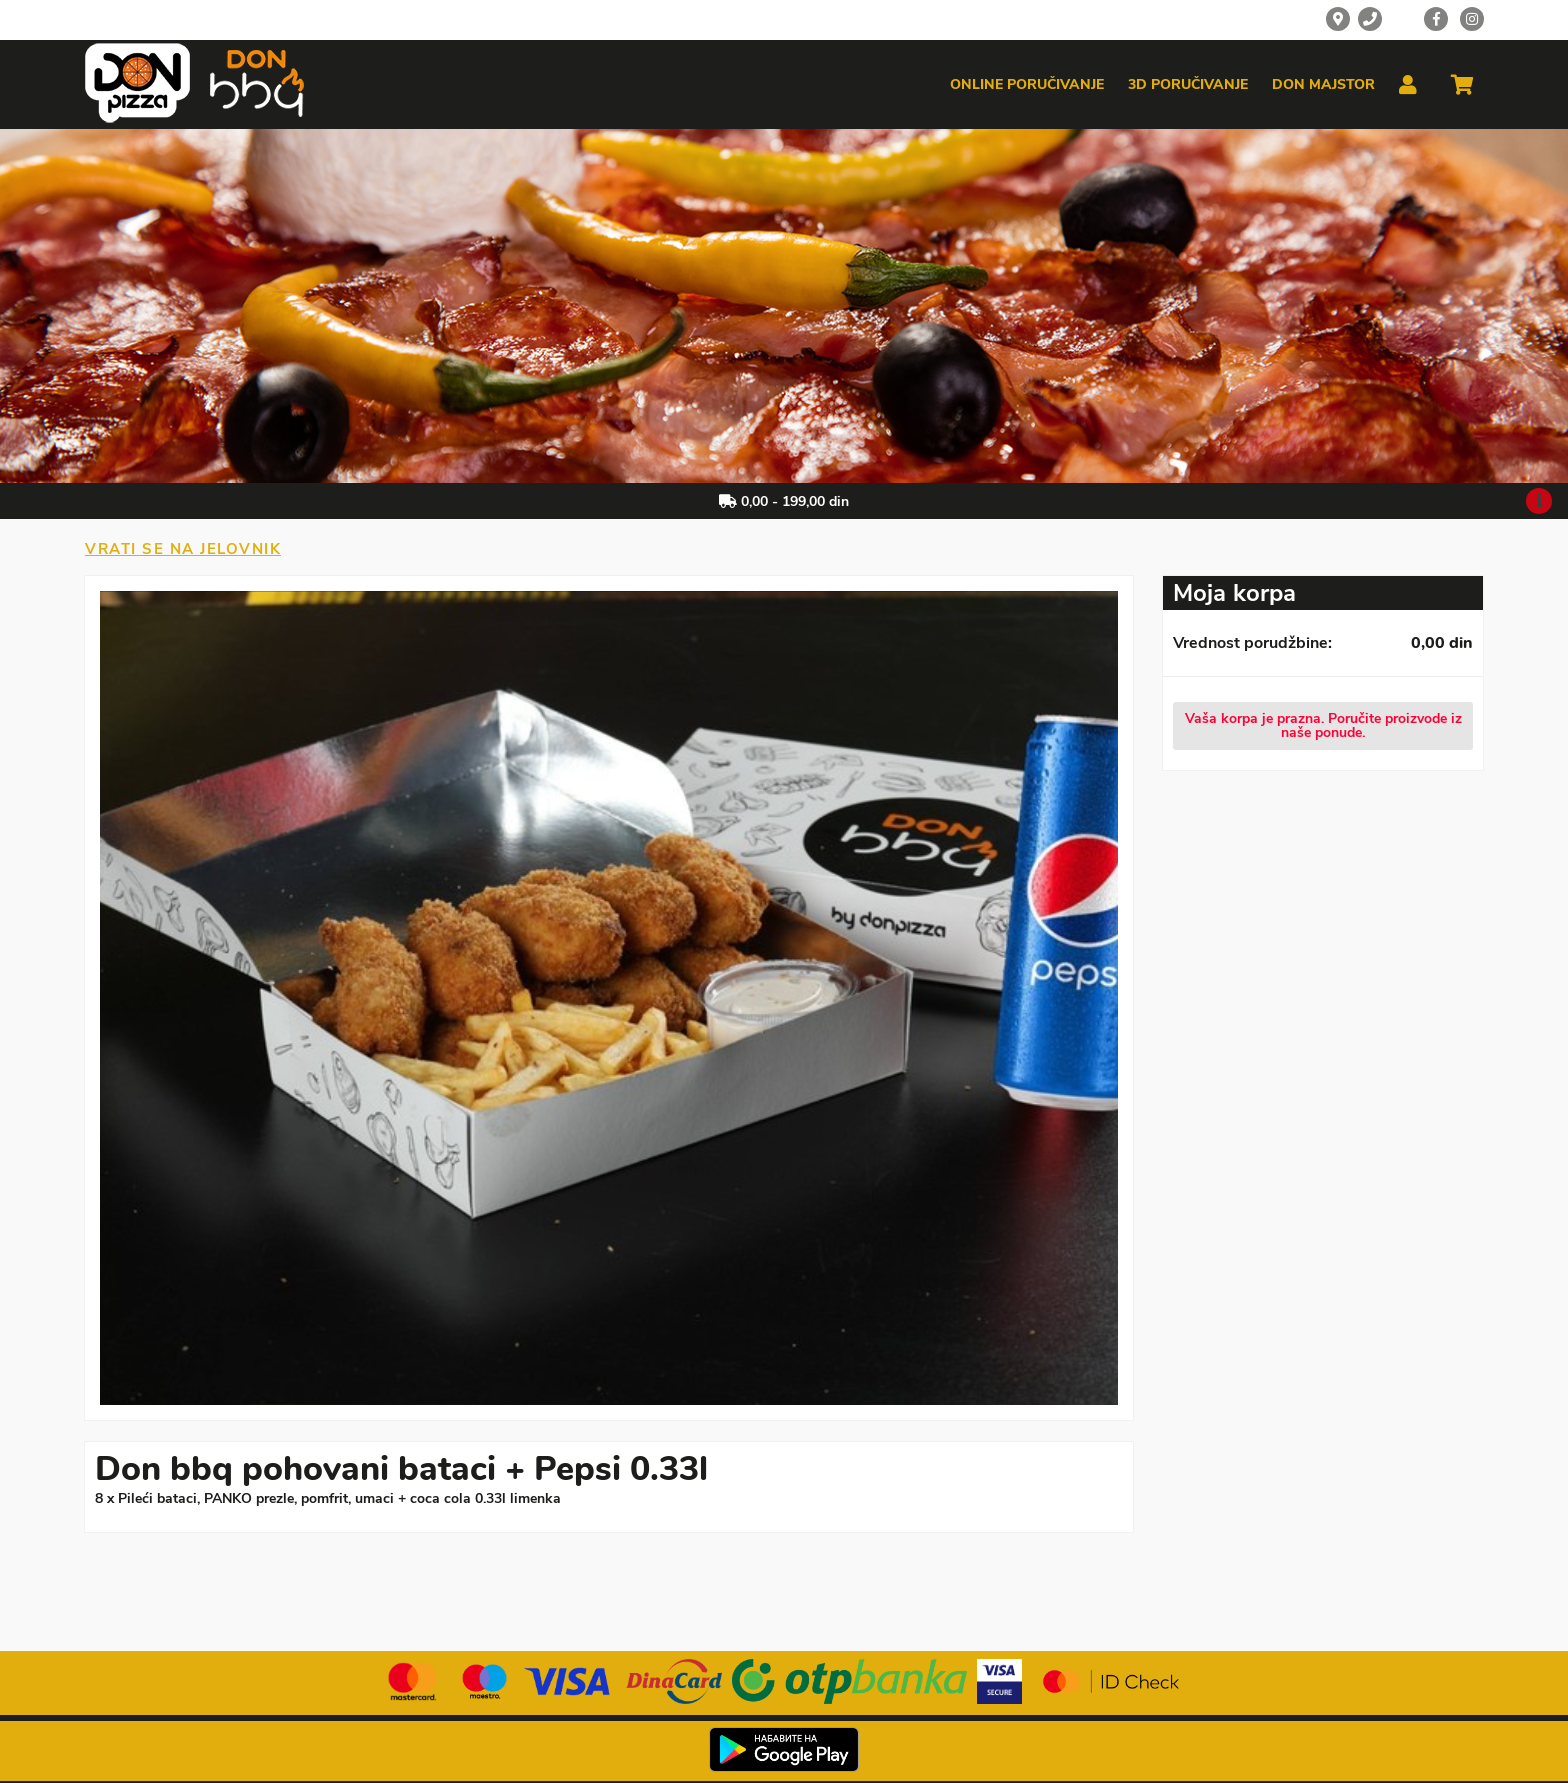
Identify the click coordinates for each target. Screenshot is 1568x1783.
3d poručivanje (1188, 85)
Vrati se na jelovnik (183, 549)
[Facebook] (1436, 19)
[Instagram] (1472, 19)
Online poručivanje (1027, 85)
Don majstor (1323, 85)
